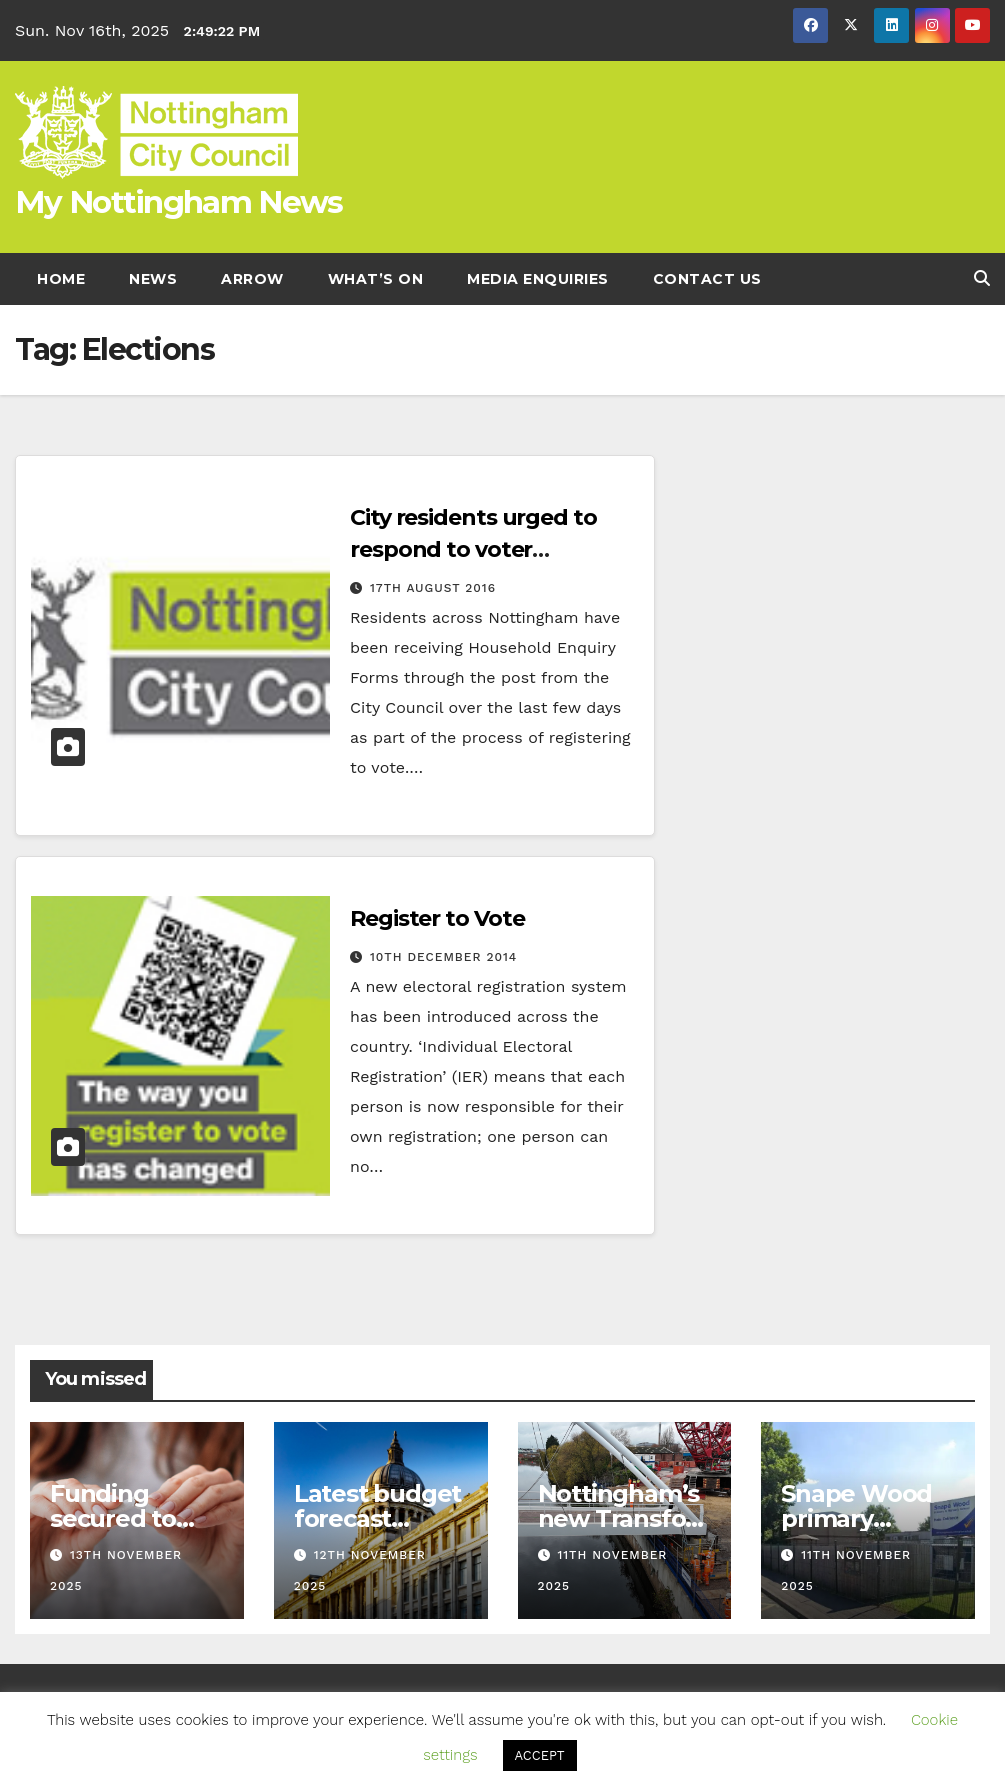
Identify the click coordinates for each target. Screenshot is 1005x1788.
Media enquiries (538, 279)
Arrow (252, 279)
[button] (982, 278)
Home (61, 279)
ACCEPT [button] (540, 1755)
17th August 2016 (433, 588)
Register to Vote (437, 918)
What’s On (376, 279)
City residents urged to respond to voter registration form (473, 549)
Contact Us (707, 279)
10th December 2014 (443, 957)
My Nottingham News (178, 202)
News (153, 279)
